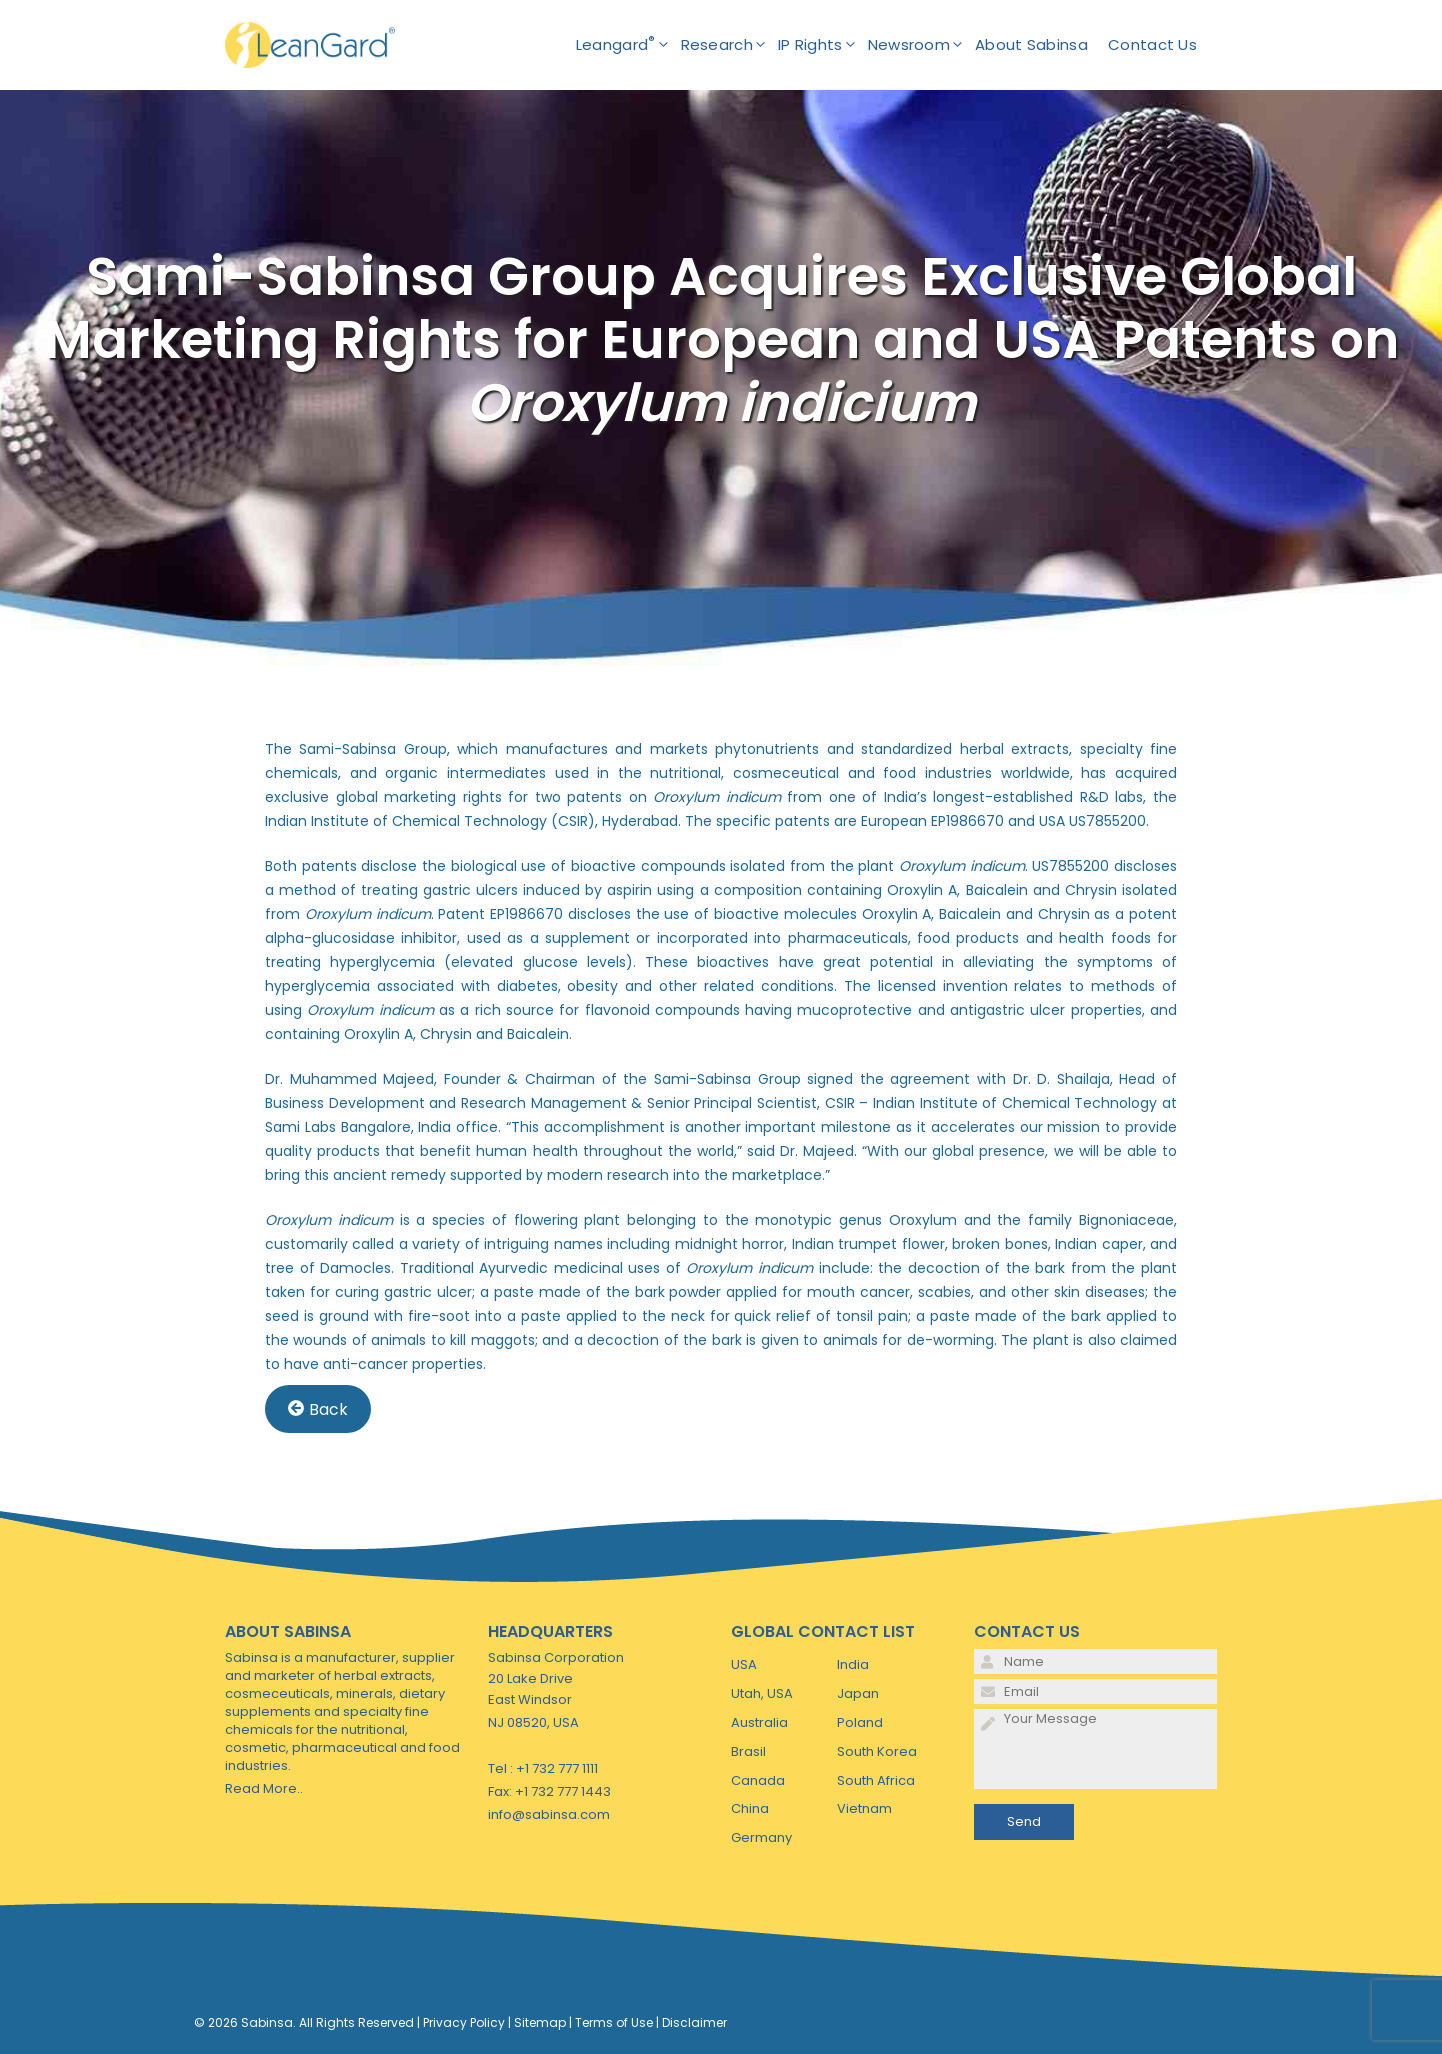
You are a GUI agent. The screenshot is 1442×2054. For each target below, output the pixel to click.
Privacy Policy (464, 2022)
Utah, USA (762, 1693)
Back (318, 1408)
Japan (858, 1693)
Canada (758, 1780)
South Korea (877, 1751)
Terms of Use (614, 2022)
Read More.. (264, 1788)
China (750, 1808)
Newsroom (921, 45)
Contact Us (1152, 44)
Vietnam (864, 1808)
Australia (759, 1722)
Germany (761, 1837)
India (853, 1664)
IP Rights (823, 45)
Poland (860, 1722)
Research (729, 45)
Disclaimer (694, 2022)
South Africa (876, 1780)
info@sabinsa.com (549, 1814)
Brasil (748, 1751)
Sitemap (540, 2022)
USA (744, 1664)
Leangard (628, 45)
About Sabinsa (1031, 44)
